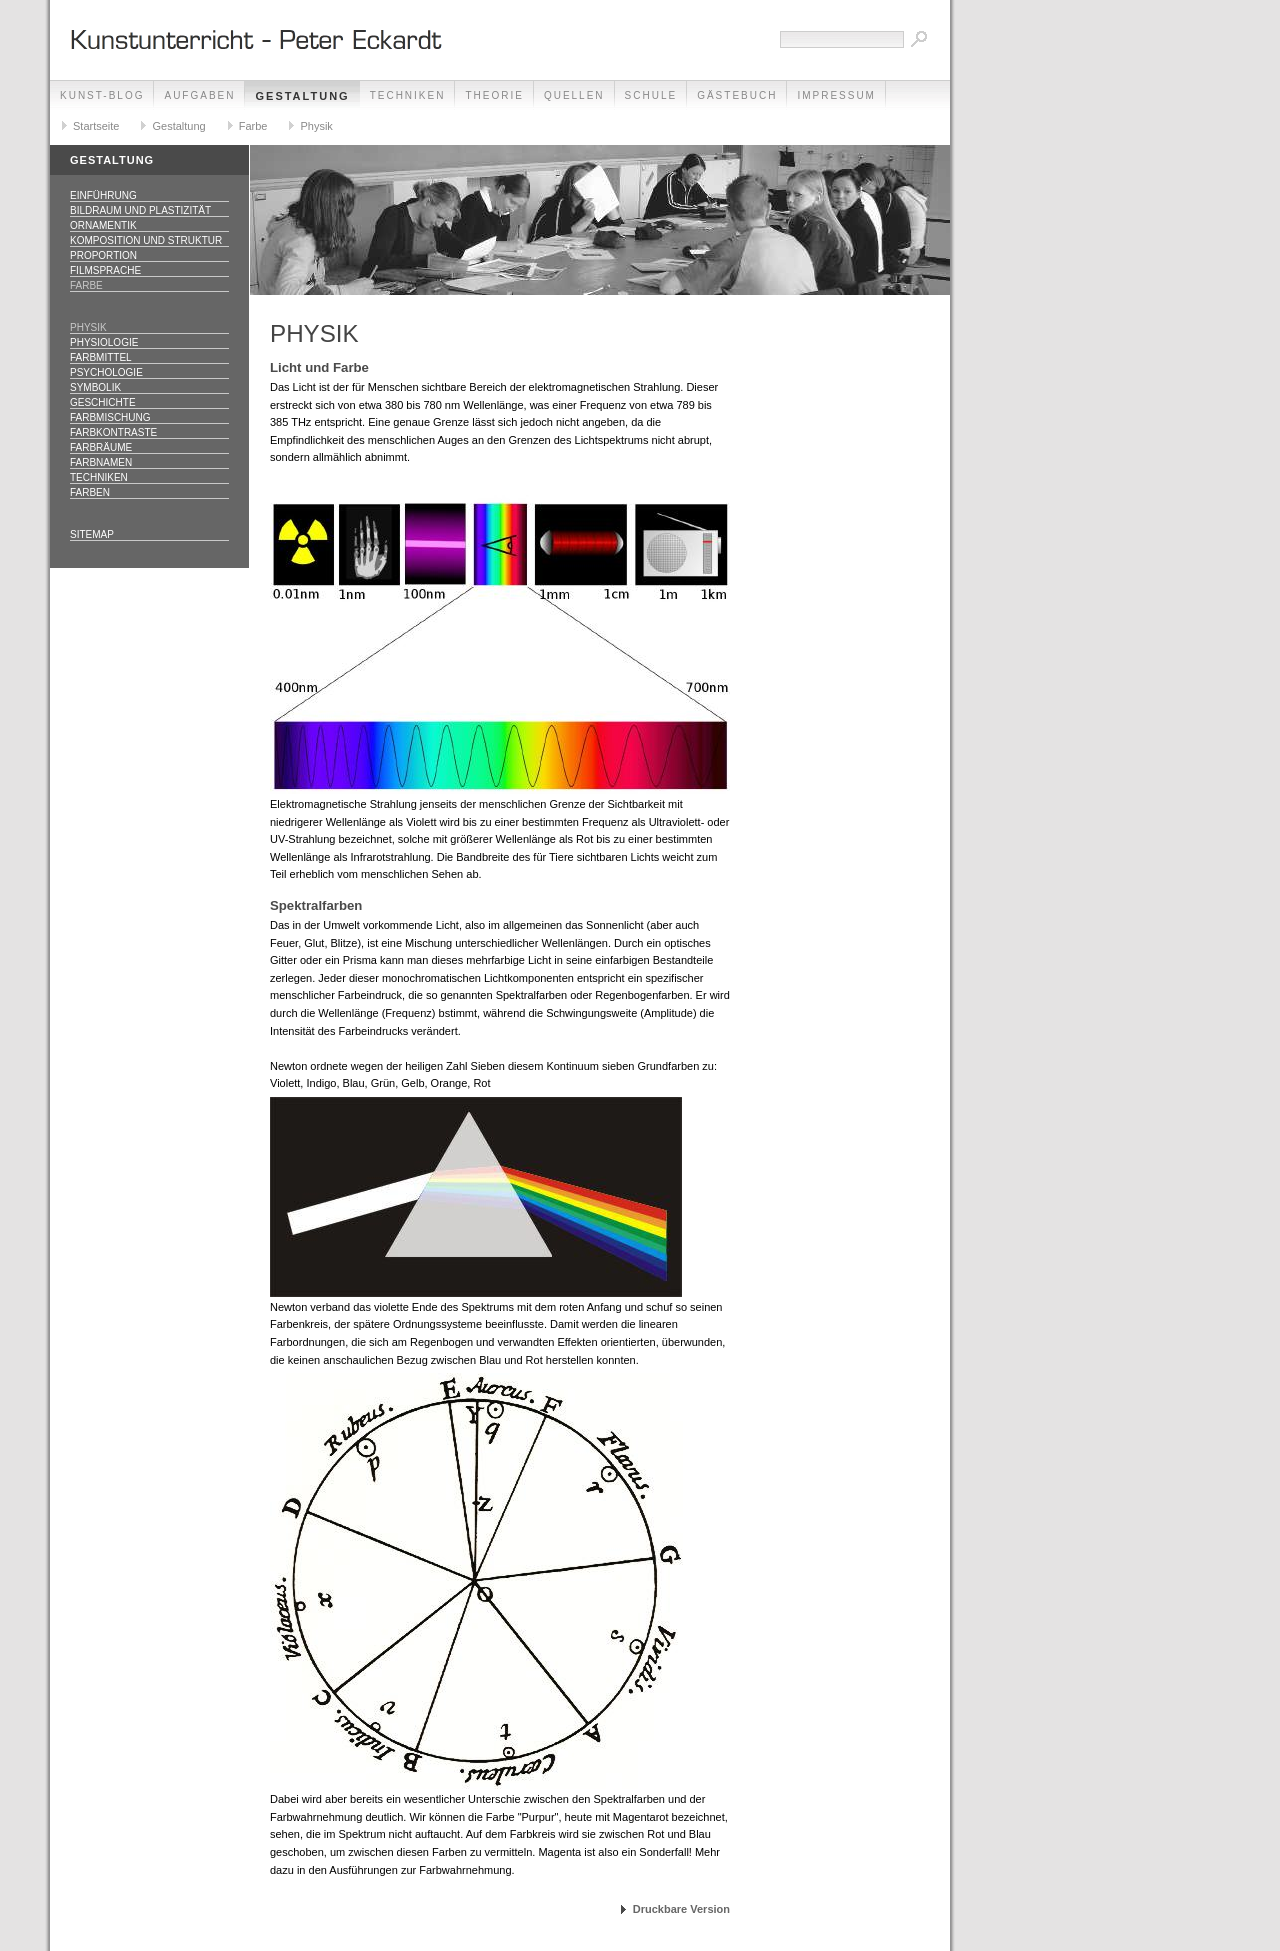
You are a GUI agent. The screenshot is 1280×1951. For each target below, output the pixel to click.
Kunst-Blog (102, 95)
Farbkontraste (113, 432)
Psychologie (106, 372)
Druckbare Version (681, 1909)
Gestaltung (302, 96)
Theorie (494, 95)
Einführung (103, 195)
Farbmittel (101, 357)
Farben (90, 492)
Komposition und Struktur (146, 240)
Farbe (253, 126)
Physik (316, 126)
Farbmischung (110, 417)
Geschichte (103, 402)
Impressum (836, 95)
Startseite (96, 126)
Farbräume (101, 447)
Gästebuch (737, 95)
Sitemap (92, 534)
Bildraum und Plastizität (140, 210)
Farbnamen (101, 462)
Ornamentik (103, 225)
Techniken (408, 95)
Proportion (103, 255)
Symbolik (95, 387)
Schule (651, 95)
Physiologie (104, 342)
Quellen (574, 95)
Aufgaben (199, 95)
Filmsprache (105, 270)
